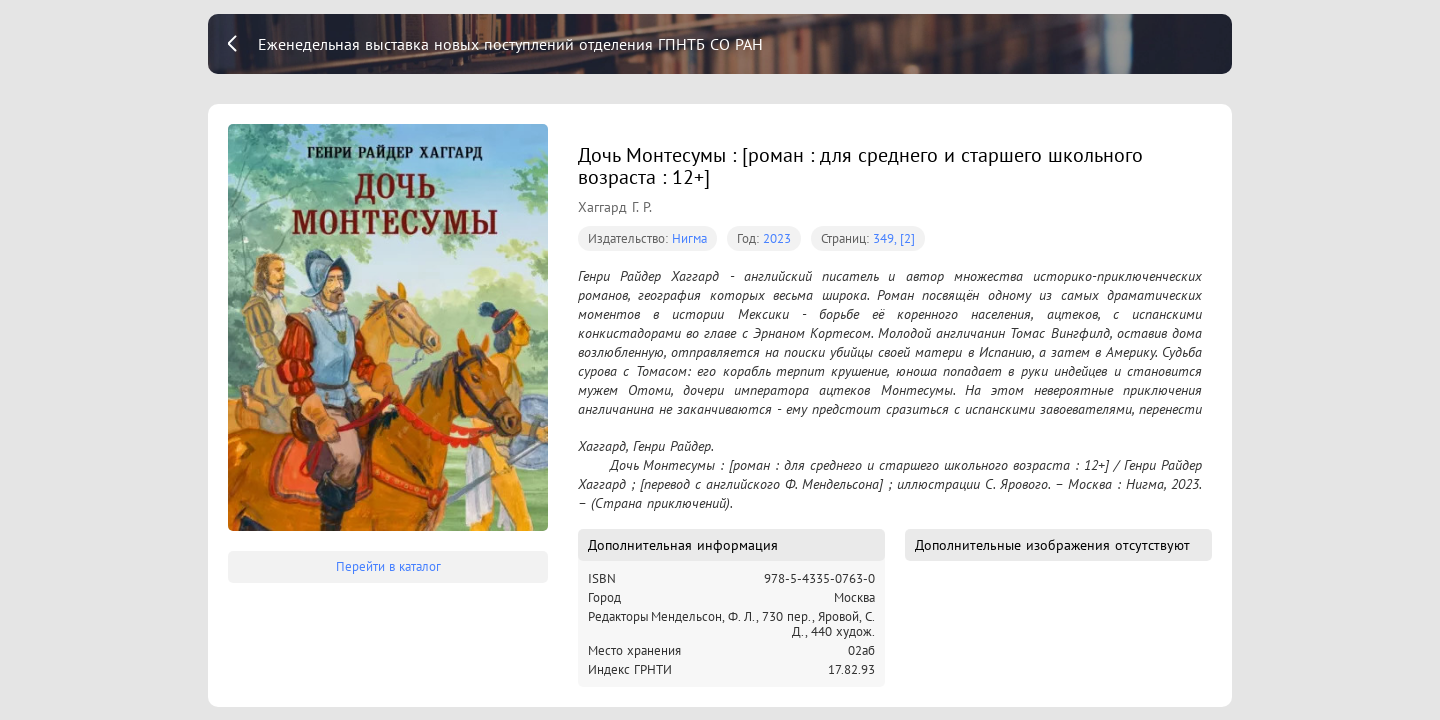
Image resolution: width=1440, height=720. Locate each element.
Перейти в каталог (388, 566)
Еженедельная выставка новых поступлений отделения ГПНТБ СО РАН (510, 44)
